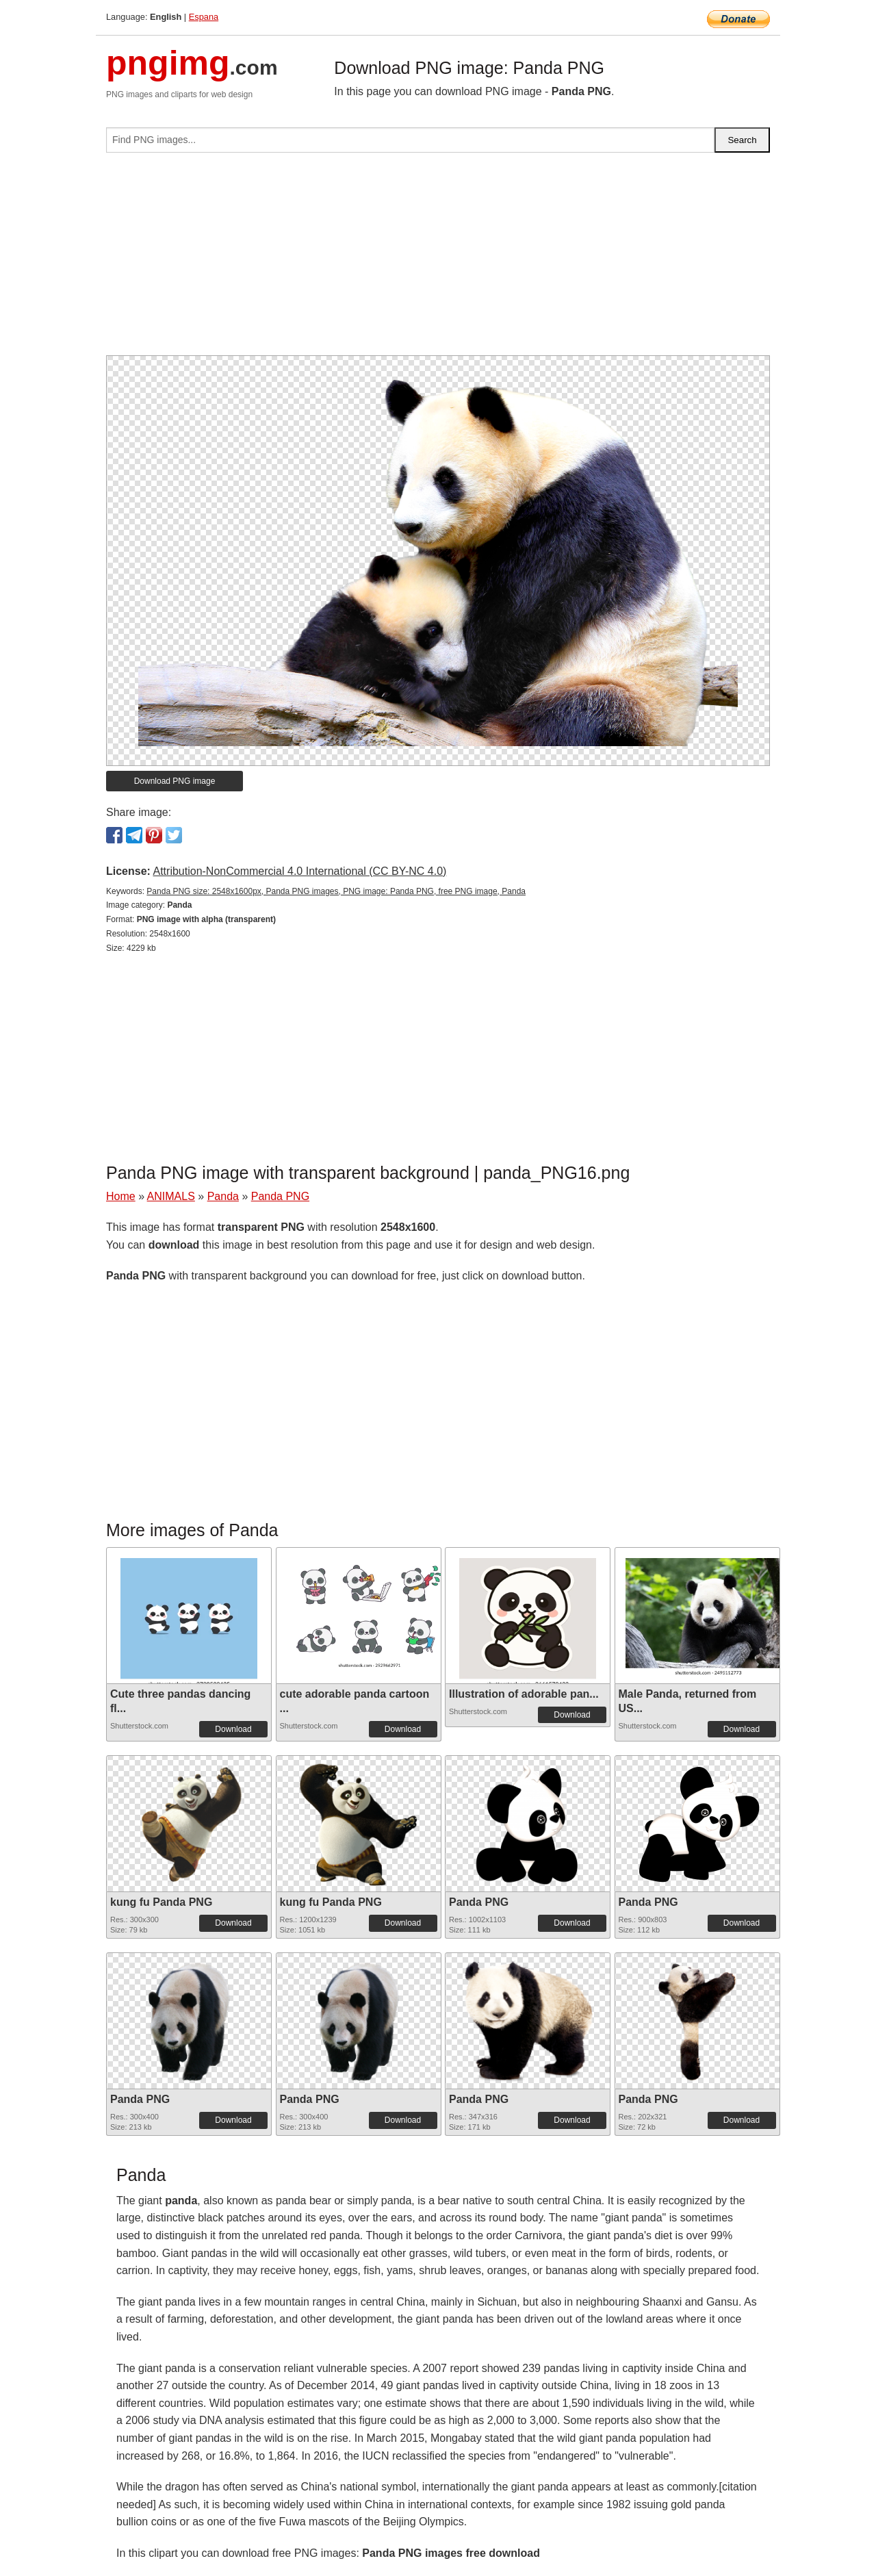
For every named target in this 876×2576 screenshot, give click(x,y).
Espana (203, 17)
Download (233, 1729)
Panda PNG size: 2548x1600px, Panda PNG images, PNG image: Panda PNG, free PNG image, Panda (336, 891)
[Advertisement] (438, 259)
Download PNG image (175, 781)
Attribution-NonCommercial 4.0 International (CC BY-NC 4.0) (299, 871)
